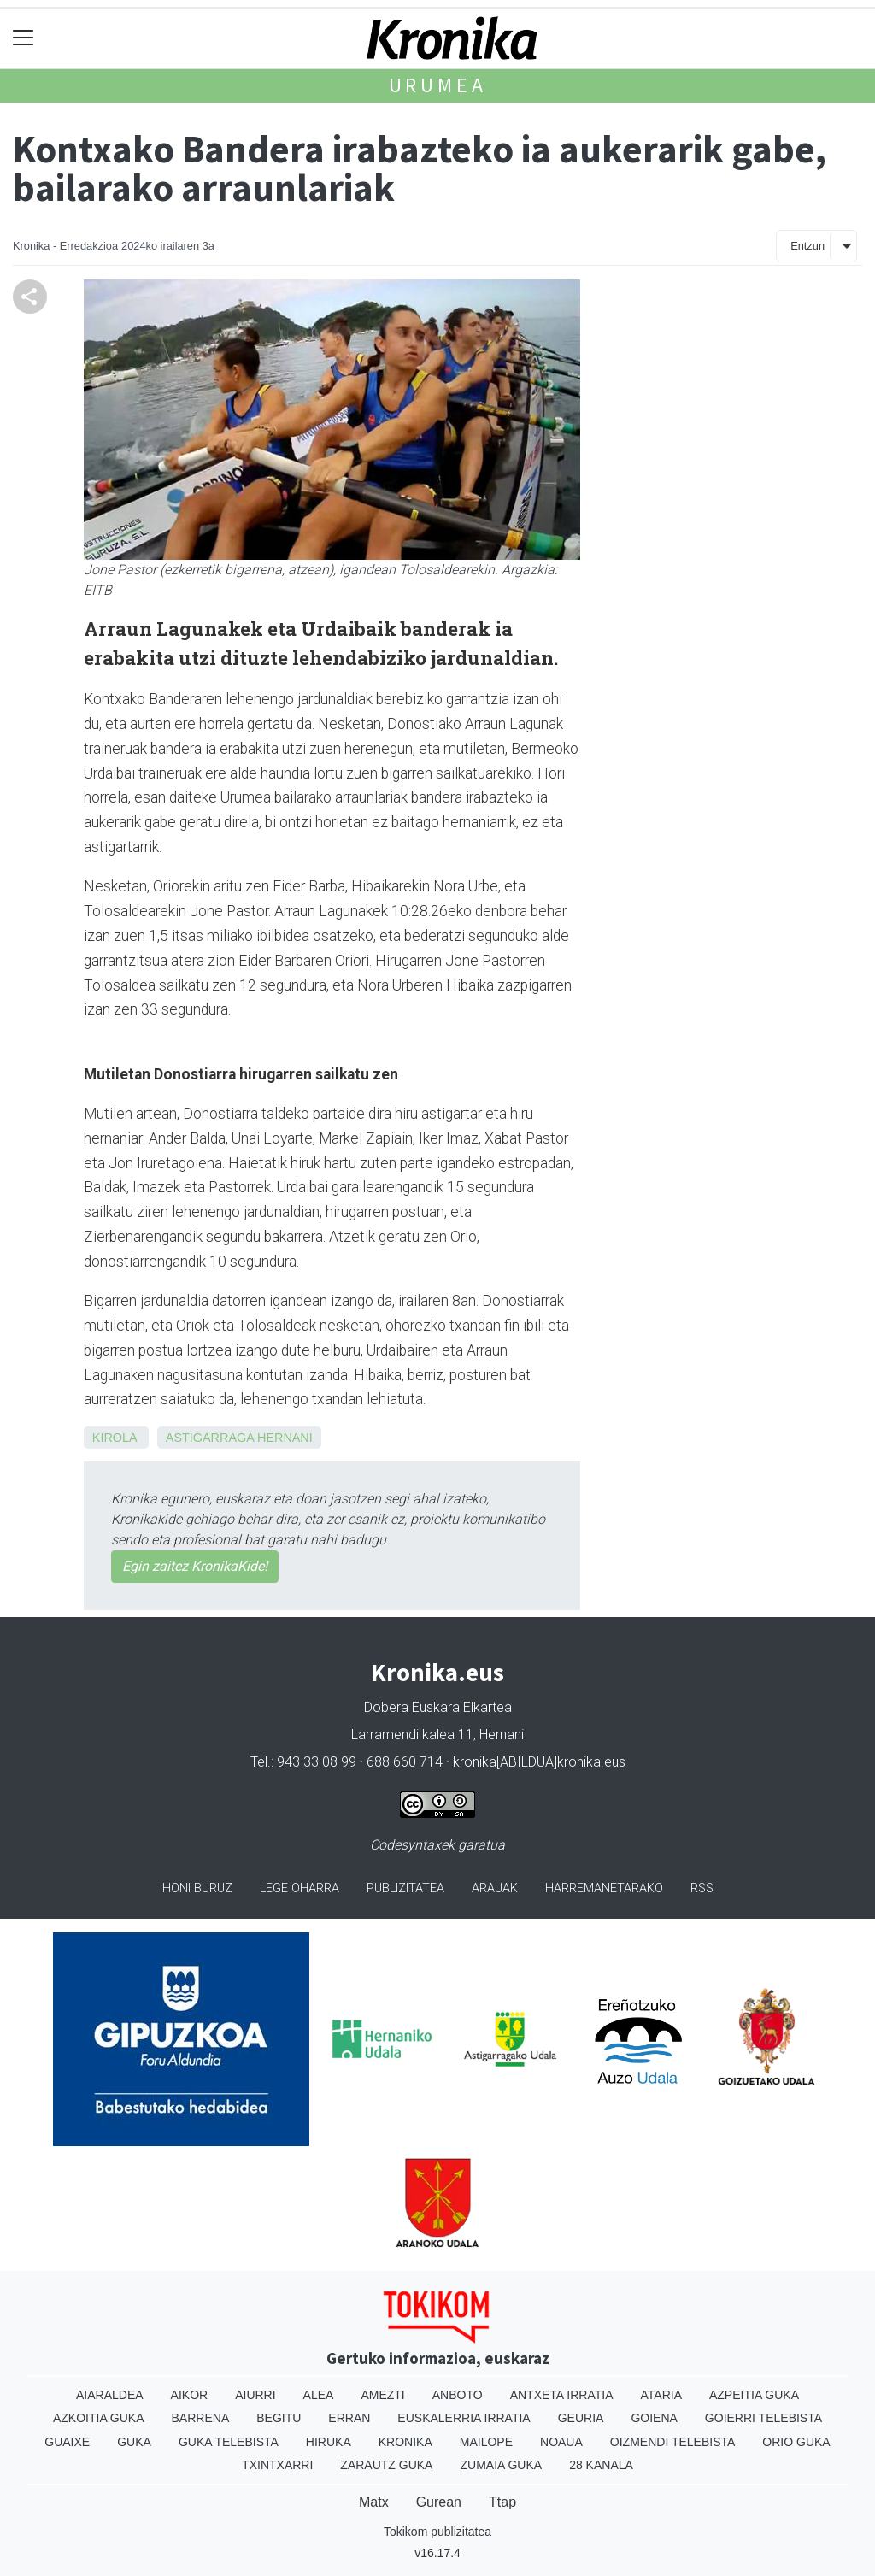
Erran (349, 2418)
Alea (318, 2395)
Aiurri (255, 2395)
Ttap (502, 2502)
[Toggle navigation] (23, 38)
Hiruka (328, 2442)
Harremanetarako (604, 1888)
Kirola (114, 1437)
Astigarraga (210, 1437)
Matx (374, 2502)
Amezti (382, 2395)
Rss (702, 1888)
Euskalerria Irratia (463, 2418)
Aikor (189, 2395)
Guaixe (67, 2442)
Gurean (438, 2502)
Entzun (807, 245)
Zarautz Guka (386, 2465)
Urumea (438, 85)
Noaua (561, 2442)
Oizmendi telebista (673, 2442)
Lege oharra (299, 1888)
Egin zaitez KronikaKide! (194, 1566)
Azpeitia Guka (754, 2395)
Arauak (495, 1888)
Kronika (405, 2442)
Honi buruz (197, 1888)
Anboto (457, 2395)
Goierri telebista (763, 2418)
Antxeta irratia (562, 2395)
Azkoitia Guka (98, 2418)
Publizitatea (405, 1888)
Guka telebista (229, 2442)
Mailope (486, 2442)
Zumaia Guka (501, 2465)
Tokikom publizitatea (437, 2531)
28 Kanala (601, 2465)
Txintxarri (277, 2465)
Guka (134, 2442)
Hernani (285, 1437)
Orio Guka (796, 2442)
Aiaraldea (110, 2395)
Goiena (654, 2418)
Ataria (661, 2395)
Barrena (201, 2418)
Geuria (581, 2418)
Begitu (278, 2418)
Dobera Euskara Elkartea (438, 1707)
